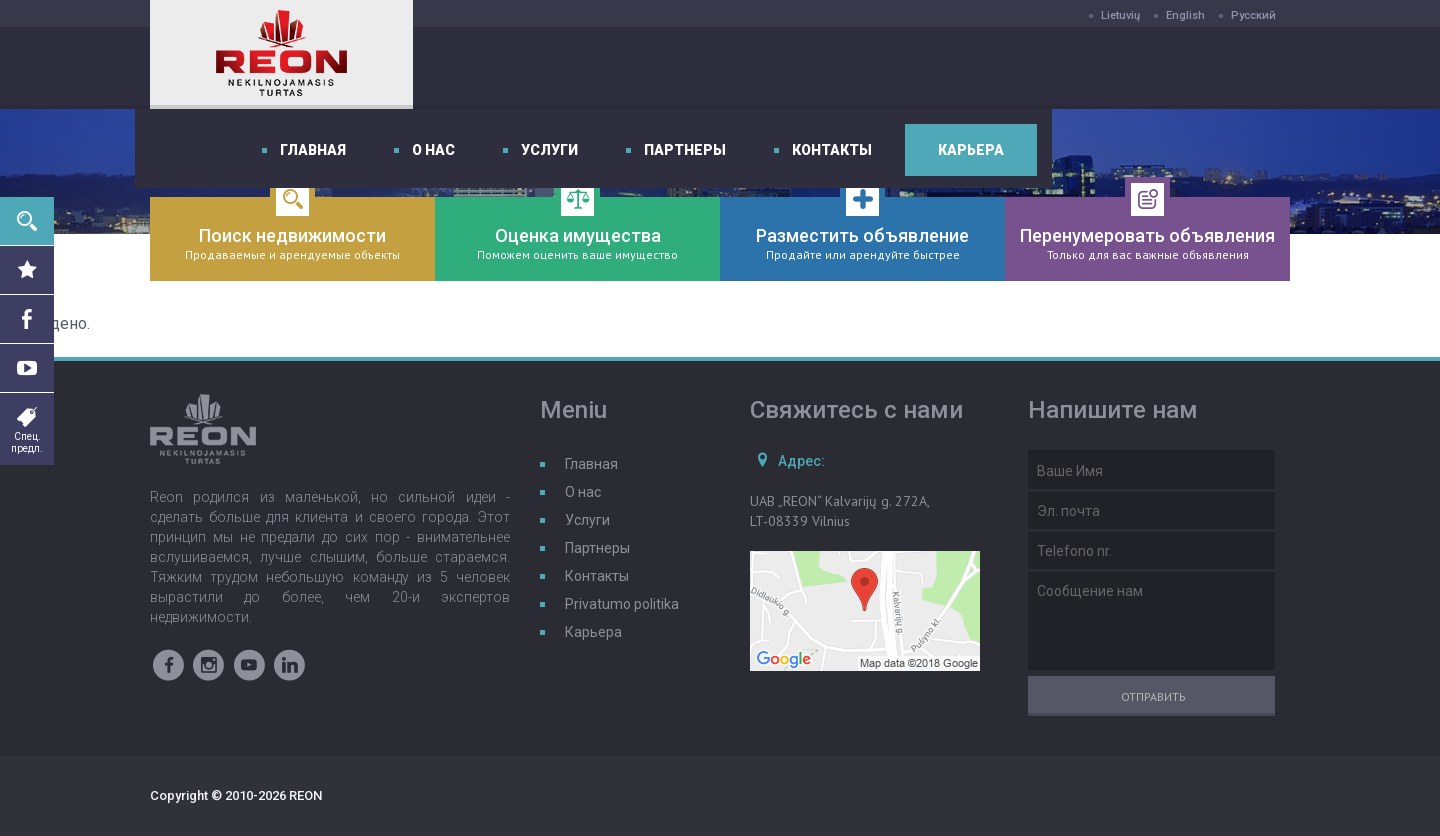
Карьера (1224, 68)
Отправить (1153, 696)
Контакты (1085, 68)
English (1185, 15)
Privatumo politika (622, 604)
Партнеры (938, 68)
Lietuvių (1120, 15)
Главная (566, 68)
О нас (686, 68)
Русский (1253, 15)
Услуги (802, 68)
